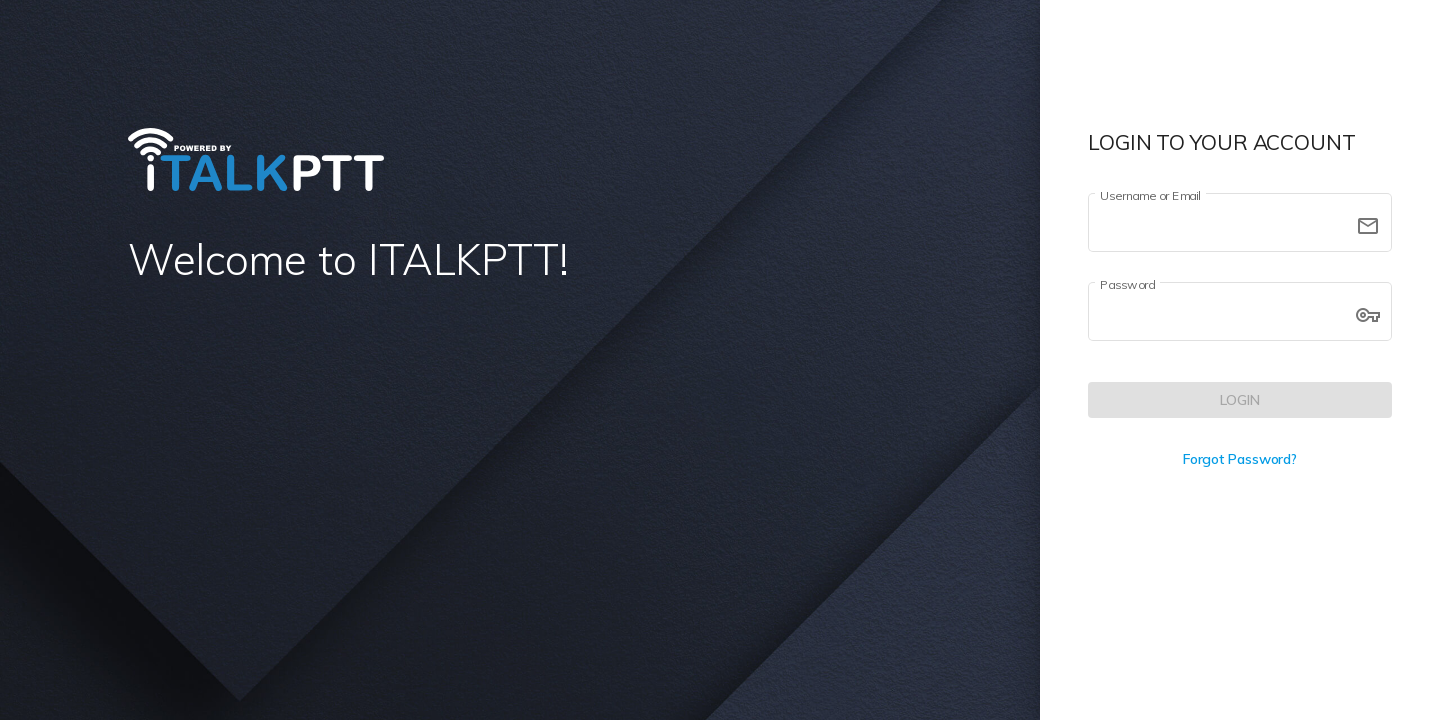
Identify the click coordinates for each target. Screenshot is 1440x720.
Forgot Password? (1240, 459)
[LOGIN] (1240, 400)
